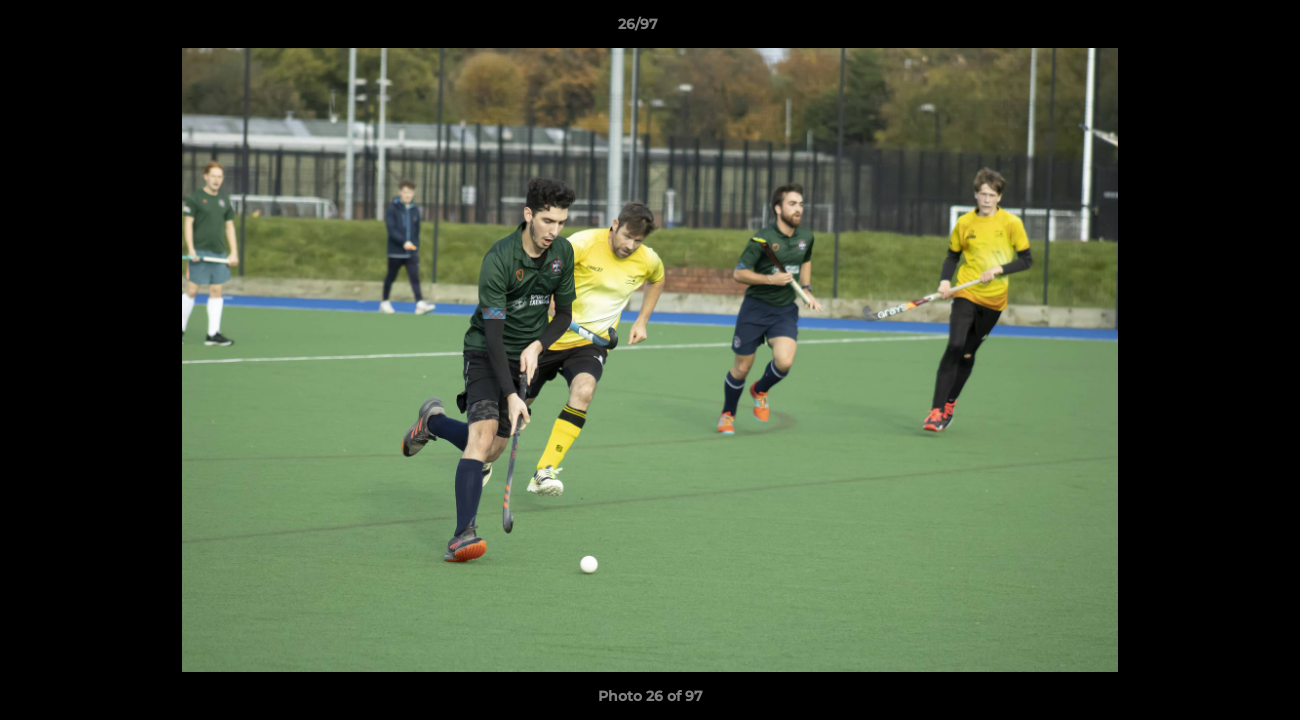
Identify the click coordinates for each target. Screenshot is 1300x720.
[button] (1216, 29)
